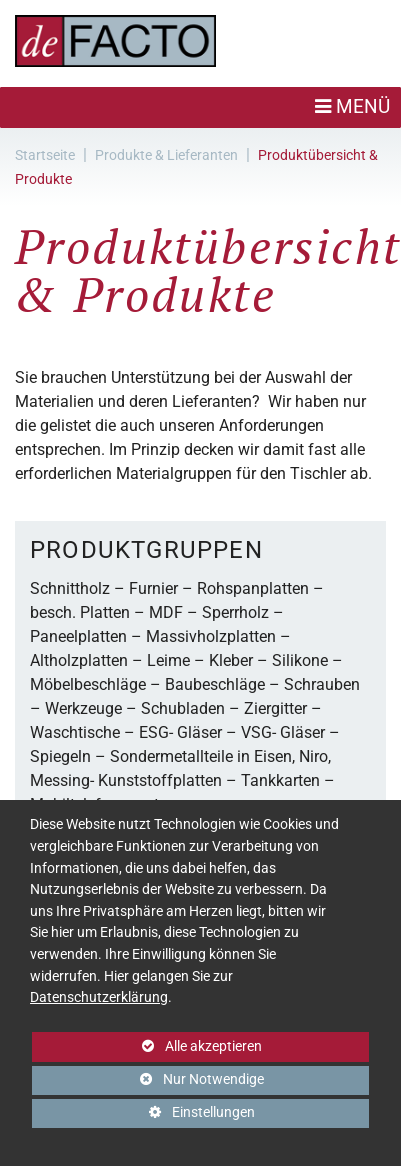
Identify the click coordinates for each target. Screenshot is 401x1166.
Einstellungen (143, 1116)
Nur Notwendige (148, 1083)
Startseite (45, 155)
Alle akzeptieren (147, 1046)
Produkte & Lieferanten (166, 155)
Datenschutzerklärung (99, 997)
